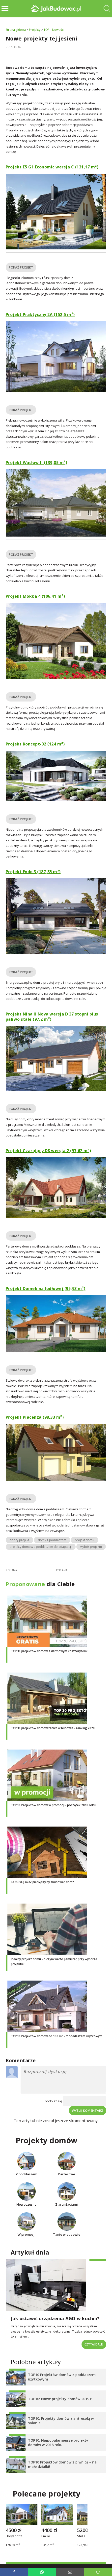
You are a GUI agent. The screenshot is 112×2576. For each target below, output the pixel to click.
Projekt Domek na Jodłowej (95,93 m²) (45, 1288)
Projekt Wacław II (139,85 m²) (36, 462)
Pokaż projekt (21, 267)
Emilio (45, 2536)
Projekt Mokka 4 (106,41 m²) (35, 596)
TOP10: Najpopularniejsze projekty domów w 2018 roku (58, 2442)
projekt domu (84, 1540)
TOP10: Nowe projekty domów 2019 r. (60, 2398)
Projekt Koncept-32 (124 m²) (35, 744)
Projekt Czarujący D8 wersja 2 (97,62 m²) (48, 1150)
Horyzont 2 (14, 2536)
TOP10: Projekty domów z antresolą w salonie (61, 2420)
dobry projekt (19, 1540)
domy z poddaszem (52, 1540)
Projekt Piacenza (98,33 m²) (35, 1417)
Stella (81, 2536)
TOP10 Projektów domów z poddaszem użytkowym (62, 2376)
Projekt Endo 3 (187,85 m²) (33, 871)
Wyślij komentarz (87, 2110)
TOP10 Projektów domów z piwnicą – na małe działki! (62, 2464)
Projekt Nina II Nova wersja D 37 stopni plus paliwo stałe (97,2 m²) (52, 1016)
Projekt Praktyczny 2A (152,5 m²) (40, 314)
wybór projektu (91, 1547)
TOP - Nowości (54, 30)
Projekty (34, 30)
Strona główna (16, 30)
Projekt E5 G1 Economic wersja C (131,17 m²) (52, 167)
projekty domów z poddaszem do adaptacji (41, 1547)
